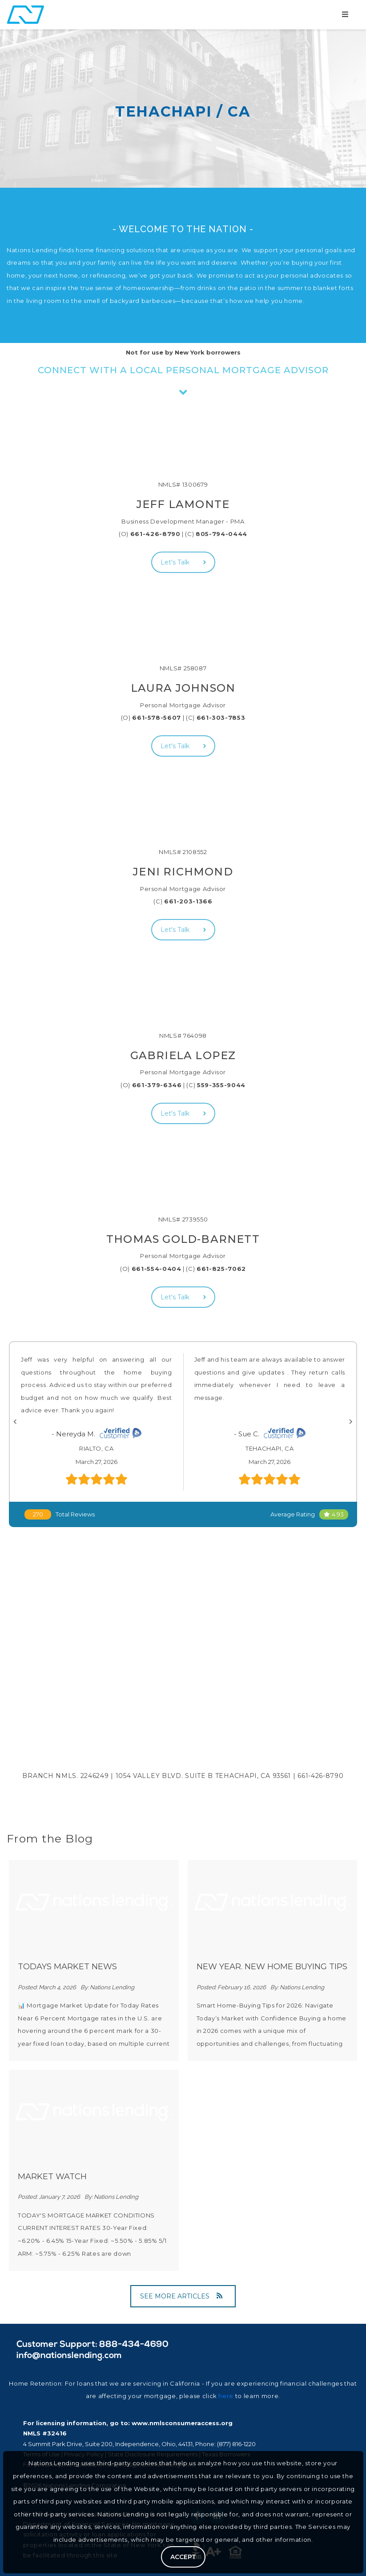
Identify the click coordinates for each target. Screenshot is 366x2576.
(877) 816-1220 (236, 2443)
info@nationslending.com (69, 2355)
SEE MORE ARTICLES (181, 2296)
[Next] (351, 1422)
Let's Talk (183, 562)
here (225, 2395)
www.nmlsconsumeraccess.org (182, 2423)
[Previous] (15, 1422)
